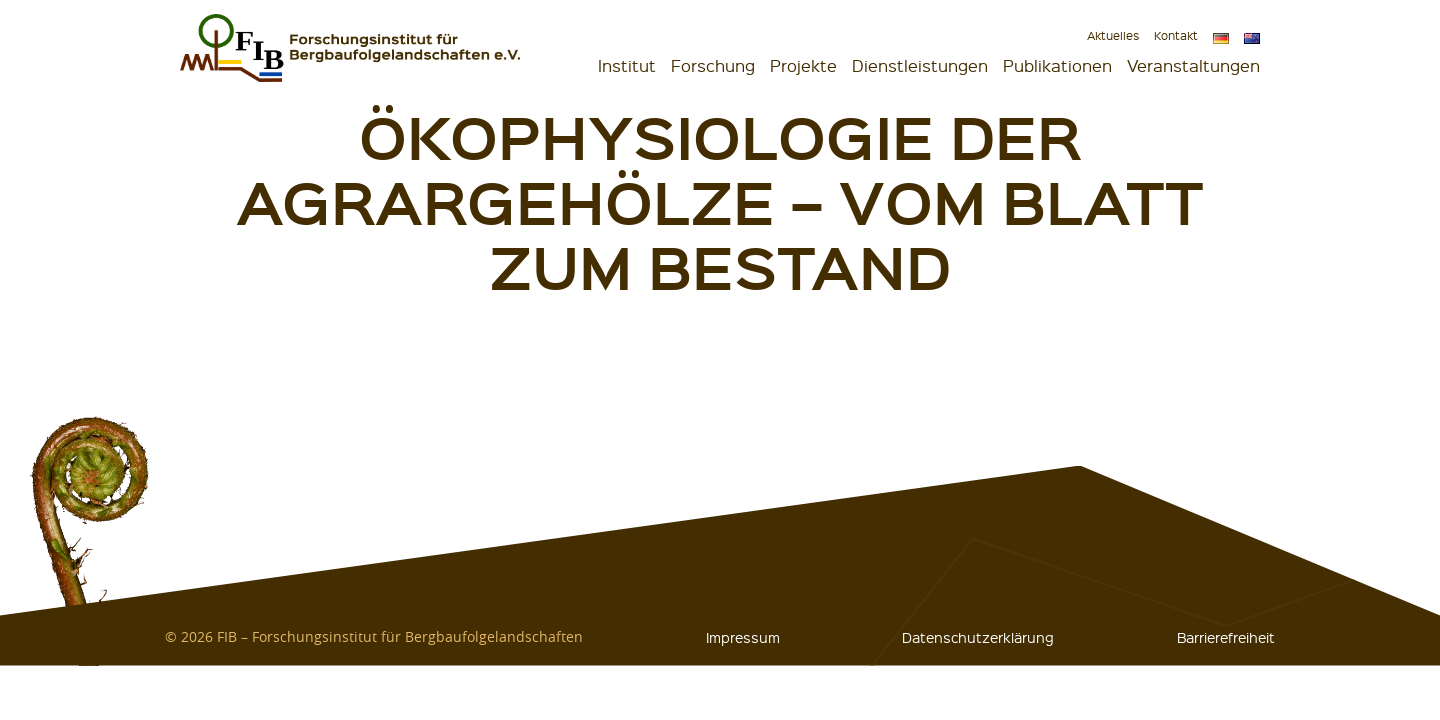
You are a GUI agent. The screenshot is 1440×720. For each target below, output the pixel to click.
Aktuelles (1113, 35)
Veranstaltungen (1193, 65)
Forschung (713, 65)
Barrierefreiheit (1226, 637)
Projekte (803, 65)
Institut (627, 65)
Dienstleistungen (920, 65)
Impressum (743, 637)
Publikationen (1057, 65)
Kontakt (1176, 35)
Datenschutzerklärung (978, 637)
